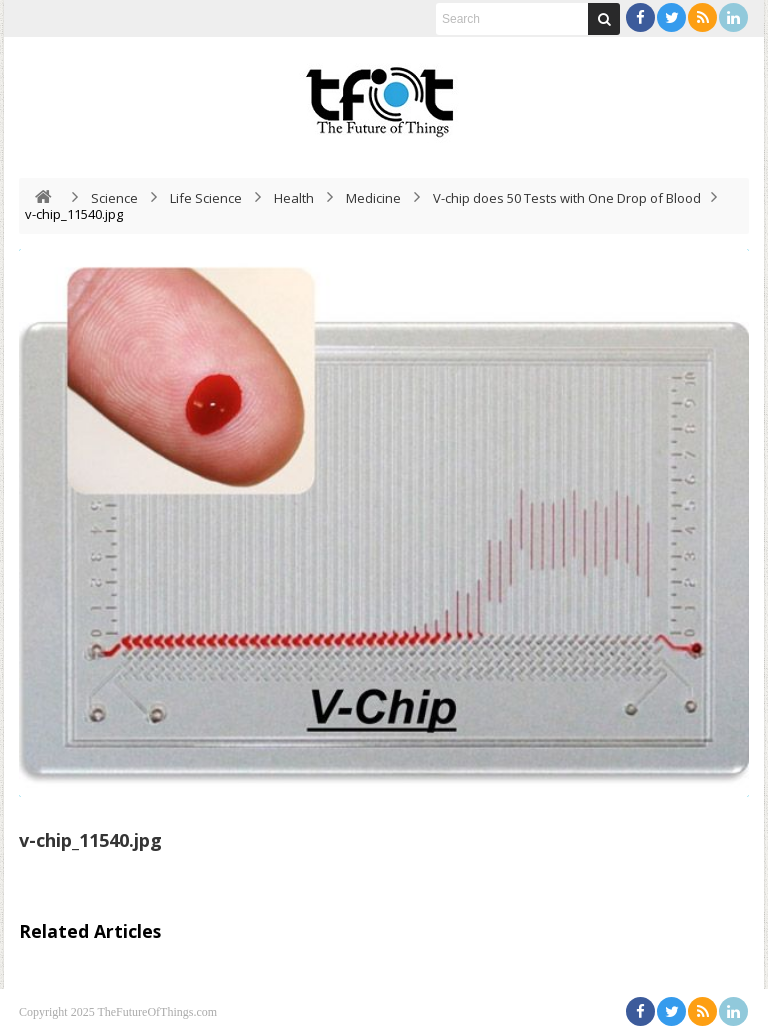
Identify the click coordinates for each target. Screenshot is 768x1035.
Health (294, 198)
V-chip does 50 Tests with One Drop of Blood (567, 198)
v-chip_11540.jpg (90, 840)
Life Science (206, 198)
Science (114, 198)
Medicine (373, 198)
